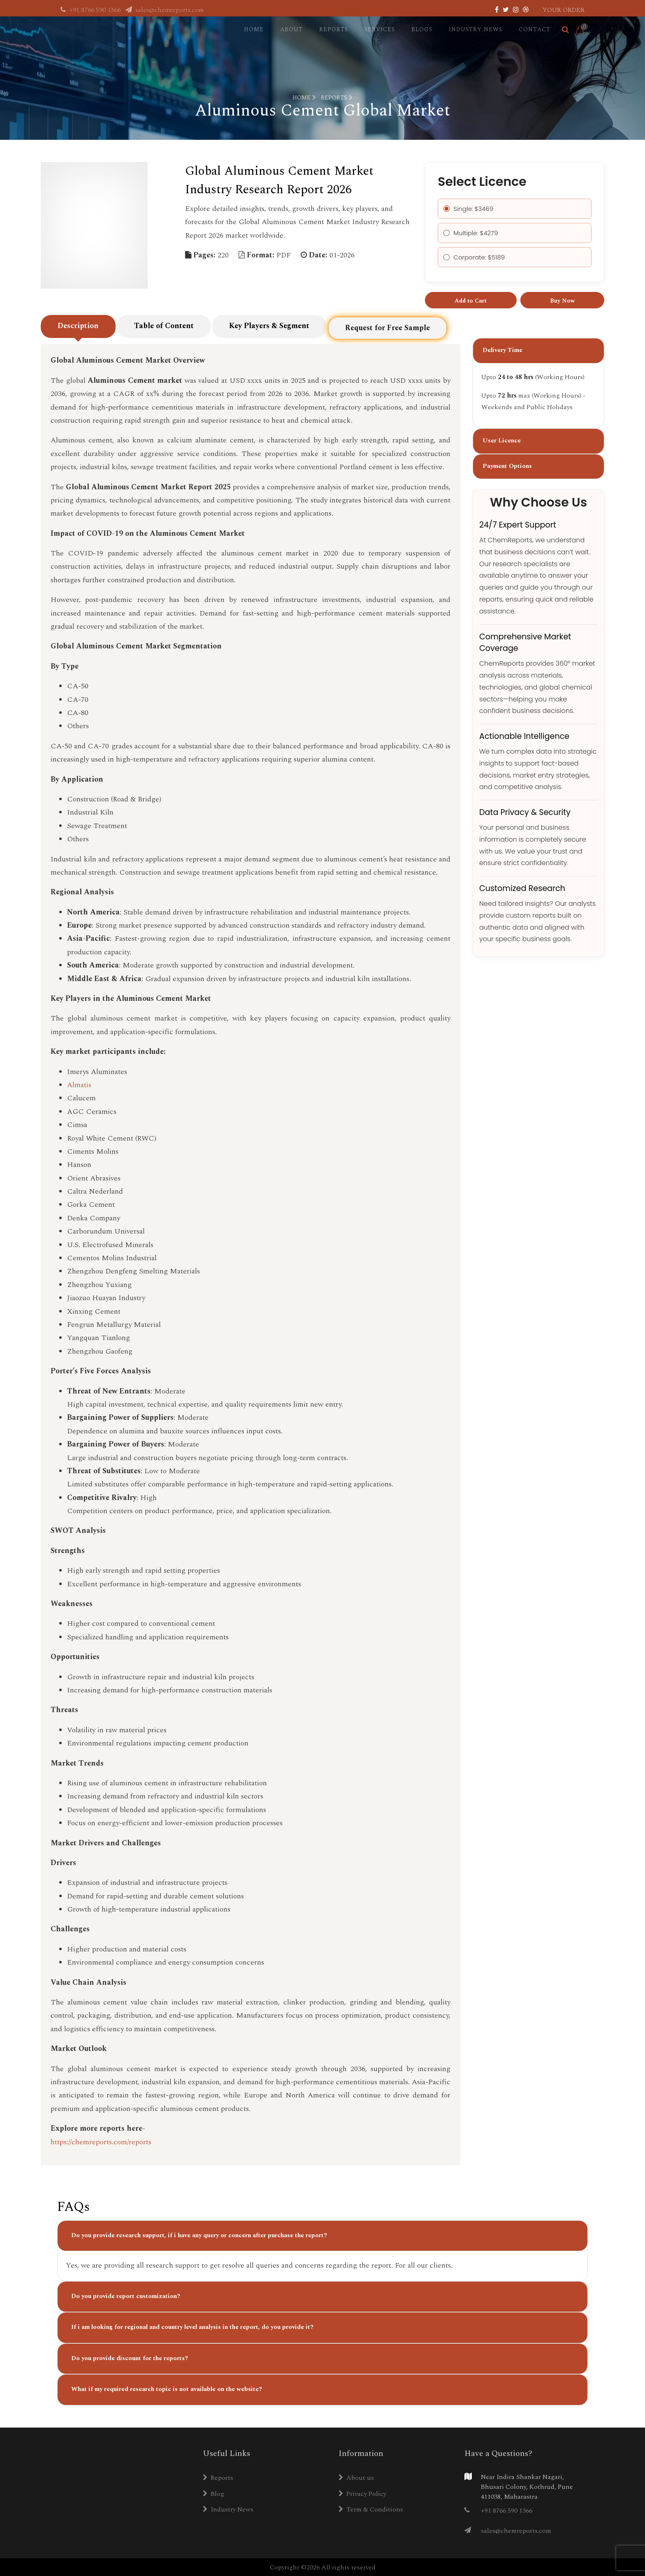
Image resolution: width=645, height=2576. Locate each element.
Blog (213, 2493)
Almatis (79, 1084)
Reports (333, 29)
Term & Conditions (371, 2509)
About (291, 29)
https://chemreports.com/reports (101, 2141)
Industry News (475, 29)
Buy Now (562, 300)
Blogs (421, 29)
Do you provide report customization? (125, 2295)
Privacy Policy (362, 2493)
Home (254, 29)
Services (379, 29)
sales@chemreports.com (164, 10)
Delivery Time (502, 362)
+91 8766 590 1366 (91, 10)
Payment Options (507, 478)
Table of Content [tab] (164, 332)
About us (356, 2477)
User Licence (502, 452)
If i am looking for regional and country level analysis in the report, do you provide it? (192, 2326)
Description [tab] (78, 332)
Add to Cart (471, 300)
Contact (534, 29)
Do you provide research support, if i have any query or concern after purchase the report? (199, 2234)
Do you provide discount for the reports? (129, 2357)
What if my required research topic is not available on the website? (166, 2388)
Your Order (564, 10)
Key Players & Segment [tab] (269, 332)
